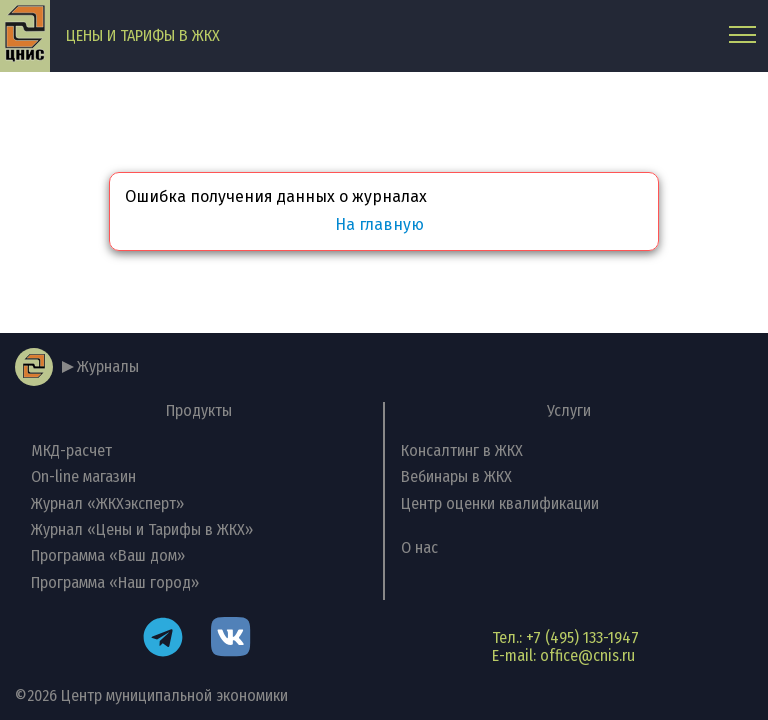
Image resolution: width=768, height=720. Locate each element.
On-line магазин (83, 476)
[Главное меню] (742, 35)
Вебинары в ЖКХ (456, 476)
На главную (379, 225)
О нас (419, 547)
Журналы (108, 366)
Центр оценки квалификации (500, 503)
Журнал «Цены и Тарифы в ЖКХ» (142, 529)
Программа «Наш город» (115, 582)
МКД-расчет (71, 450)
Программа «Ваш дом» (108, 555)
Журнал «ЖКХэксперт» (107, 503)
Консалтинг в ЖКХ (462, 450)
